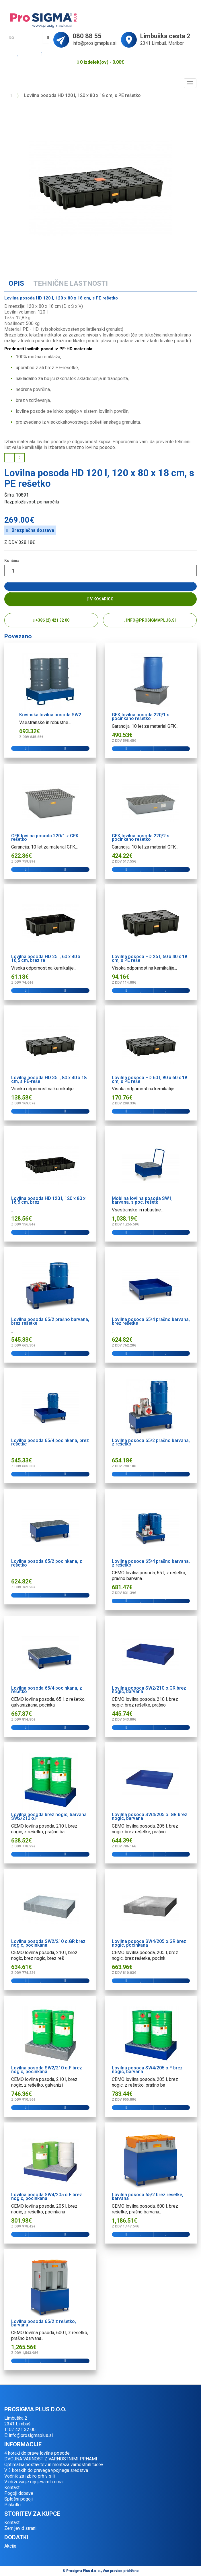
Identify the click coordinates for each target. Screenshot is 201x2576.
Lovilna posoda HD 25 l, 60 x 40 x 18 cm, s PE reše (149, 958)
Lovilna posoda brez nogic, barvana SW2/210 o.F (49, 1816)
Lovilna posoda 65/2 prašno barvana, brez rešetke (50, 1321)
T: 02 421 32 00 (20, 2429)
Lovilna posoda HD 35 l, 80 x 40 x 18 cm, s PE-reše (49, 1079)
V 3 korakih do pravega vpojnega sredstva (46, 2470)
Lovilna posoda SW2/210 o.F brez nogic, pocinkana (46, 2069)
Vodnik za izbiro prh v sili (29, 2476)
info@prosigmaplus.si (150, 620)
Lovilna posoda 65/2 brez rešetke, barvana (147, 2196)
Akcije (10, 2546)
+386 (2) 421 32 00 (51, 620)
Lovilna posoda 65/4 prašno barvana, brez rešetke (151, 1321)
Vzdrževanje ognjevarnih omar (34, 2481)
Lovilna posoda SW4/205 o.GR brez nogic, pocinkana (149, 1943)
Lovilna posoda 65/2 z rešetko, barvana (43, 2323)
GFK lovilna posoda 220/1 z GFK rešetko (45, 837)
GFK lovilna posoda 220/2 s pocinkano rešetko (140, 837)
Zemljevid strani (20, 2528)
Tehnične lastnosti (70, 283)
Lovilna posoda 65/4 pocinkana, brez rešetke (50, 1442)
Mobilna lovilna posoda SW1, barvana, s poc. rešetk (142, 1200)
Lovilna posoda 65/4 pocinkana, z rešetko (46, 1689)
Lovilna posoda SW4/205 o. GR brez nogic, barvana (149, 1816)
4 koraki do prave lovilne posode (37, 2453)
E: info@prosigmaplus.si (28, 2435)
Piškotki (12, 2504)
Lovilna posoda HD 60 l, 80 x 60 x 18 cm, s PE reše (149, 1079)
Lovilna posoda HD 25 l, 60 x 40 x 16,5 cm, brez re (45, 958)
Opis (16, 283)
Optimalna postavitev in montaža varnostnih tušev (53, 2464)
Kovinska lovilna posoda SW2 (50, 714)
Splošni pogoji (18, 2499)
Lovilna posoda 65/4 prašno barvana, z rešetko (151, 1563)
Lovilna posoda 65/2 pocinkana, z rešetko (46, 1563)
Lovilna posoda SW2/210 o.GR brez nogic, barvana (149, 1689)
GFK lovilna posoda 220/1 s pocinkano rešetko (140, 716)
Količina (11, 560)
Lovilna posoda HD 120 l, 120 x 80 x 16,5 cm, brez (48, 1200)
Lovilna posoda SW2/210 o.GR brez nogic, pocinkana (48, 1943)
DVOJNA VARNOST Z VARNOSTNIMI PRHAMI (50, 2459)
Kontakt (11, 2487)
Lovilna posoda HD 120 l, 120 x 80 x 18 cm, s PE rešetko (82, 95)
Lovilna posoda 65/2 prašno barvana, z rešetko (151, 1442)
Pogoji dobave (18, 2493)
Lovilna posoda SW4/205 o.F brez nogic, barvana (147, 2069)
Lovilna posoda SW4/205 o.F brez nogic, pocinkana (46, 2196)
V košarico (100, 599)
